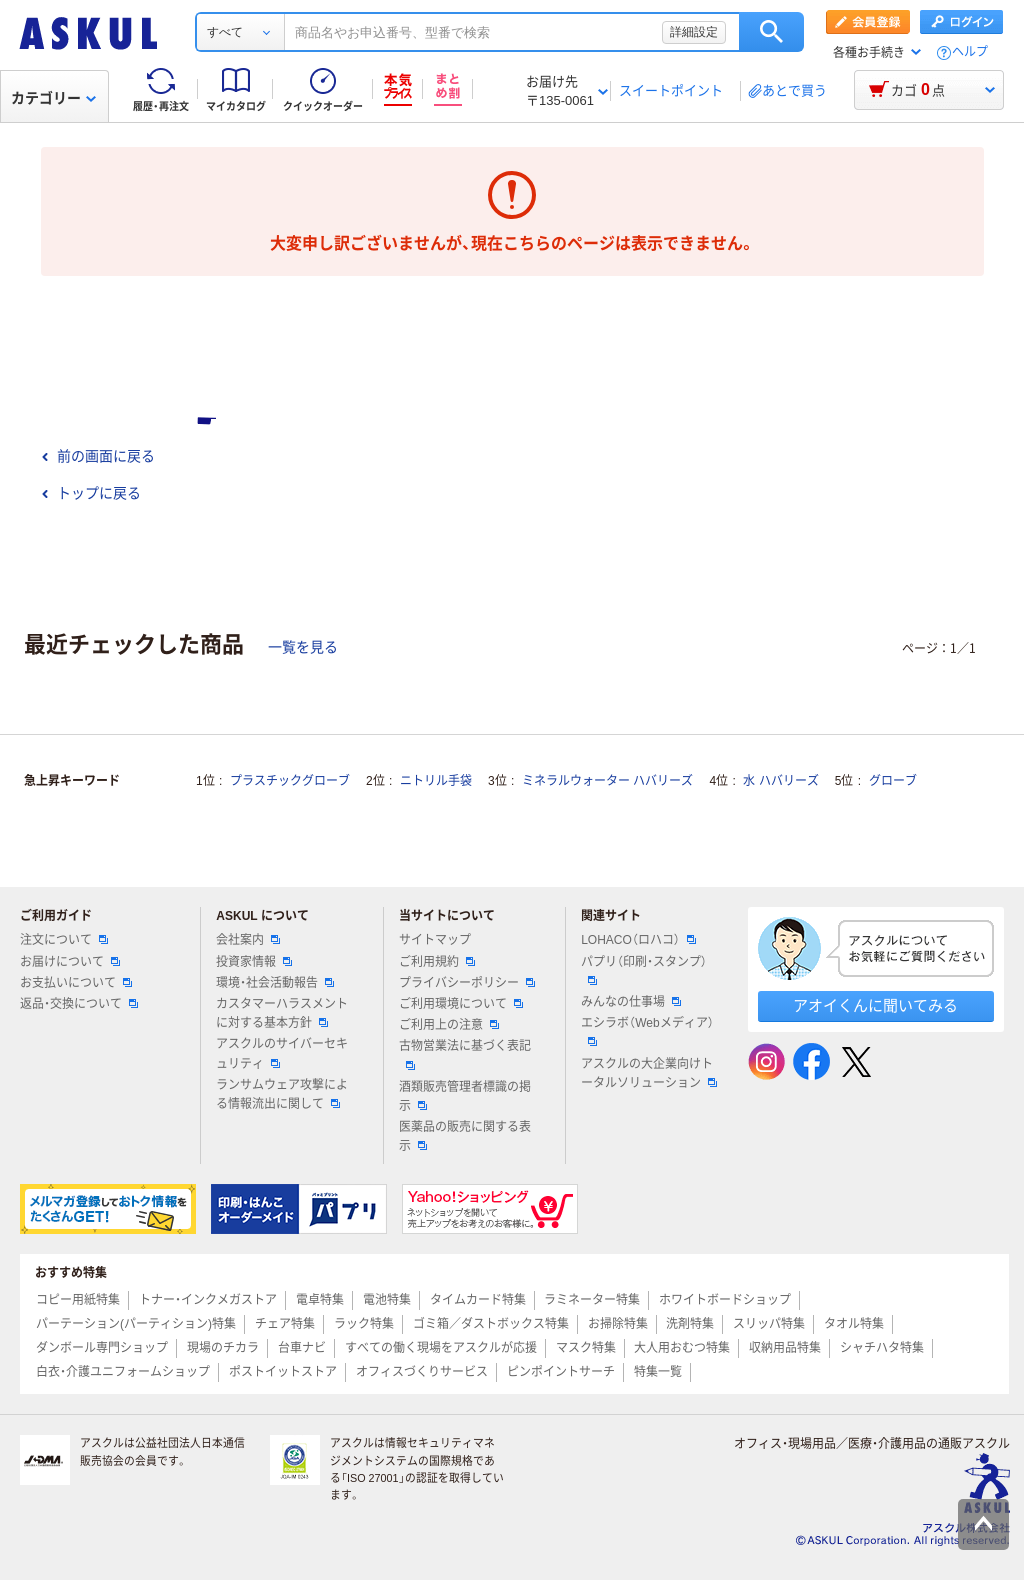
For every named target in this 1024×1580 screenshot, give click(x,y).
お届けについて (70, 962)
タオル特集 (854, 1324)
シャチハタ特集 (882, 1348)
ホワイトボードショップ (725, 1300)
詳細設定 (694, 32)
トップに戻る (91, 493)
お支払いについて (76, 983)
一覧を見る (303, 647)
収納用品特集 (785, 1348)
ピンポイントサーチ (561, 1372)
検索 (771, 32)
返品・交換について (79, 1004)
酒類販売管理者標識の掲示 (465, 1096)
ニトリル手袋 (436, 781)
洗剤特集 (690, 1324)
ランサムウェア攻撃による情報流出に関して (282, 1094)
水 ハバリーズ (780, 781)
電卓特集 (320, 1300)
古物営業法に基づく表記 (465, 1054)
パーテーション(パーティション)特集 (136, 1324)
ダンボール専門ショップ (102, 1348)
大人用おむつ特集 (682, 1348)
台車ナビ (302, 1348)
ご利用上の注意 (449, 1025)
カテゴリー (53, 98)
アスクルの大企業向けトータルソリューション (649, 1073)
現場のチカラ (223, 1348)
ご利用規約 (437, 962)
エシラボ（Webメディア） (647, 1031)
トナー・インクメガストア (208, 1300)
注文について (64, 940)
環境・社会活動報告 (275, 983)
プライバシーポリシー (467, 983)
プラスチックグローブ (290, 781)
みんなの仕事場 (631, 1002)
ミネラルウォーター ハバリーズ (607, 781)
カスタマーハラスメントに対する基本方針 (282, 1013)
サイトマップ (435, 940)
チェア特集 (285, 1324)
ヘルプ (970, 52)
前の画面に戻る (98, 456)
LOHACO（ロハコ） (638, 940)
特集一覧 (658, 1372)
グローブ (893, 781)
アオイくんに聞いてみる (875, 1005)
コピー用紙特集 (78, 1300)
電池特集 (387, 1300)
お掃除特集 (618, 1324)
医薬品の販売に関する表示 (465, 1136)
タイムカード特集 (478, 1300)
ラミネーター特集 (592, 1300)
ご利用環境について (461, 1004)
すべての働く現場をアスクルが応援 (441, 1348)
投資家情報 (254, 962)
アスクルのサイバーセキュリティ (282, 1053)
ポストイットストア (283, 1372)
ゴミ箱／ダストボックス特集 (491, 1324)
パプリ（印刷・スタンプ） (644, 970)
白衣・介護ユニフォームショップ (123, 1372)
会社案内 (248, 940)
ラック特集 (364, 1324)
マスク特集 (586, 1348)
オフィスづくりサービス (422, 1372)
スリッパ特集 (769, 1324)
